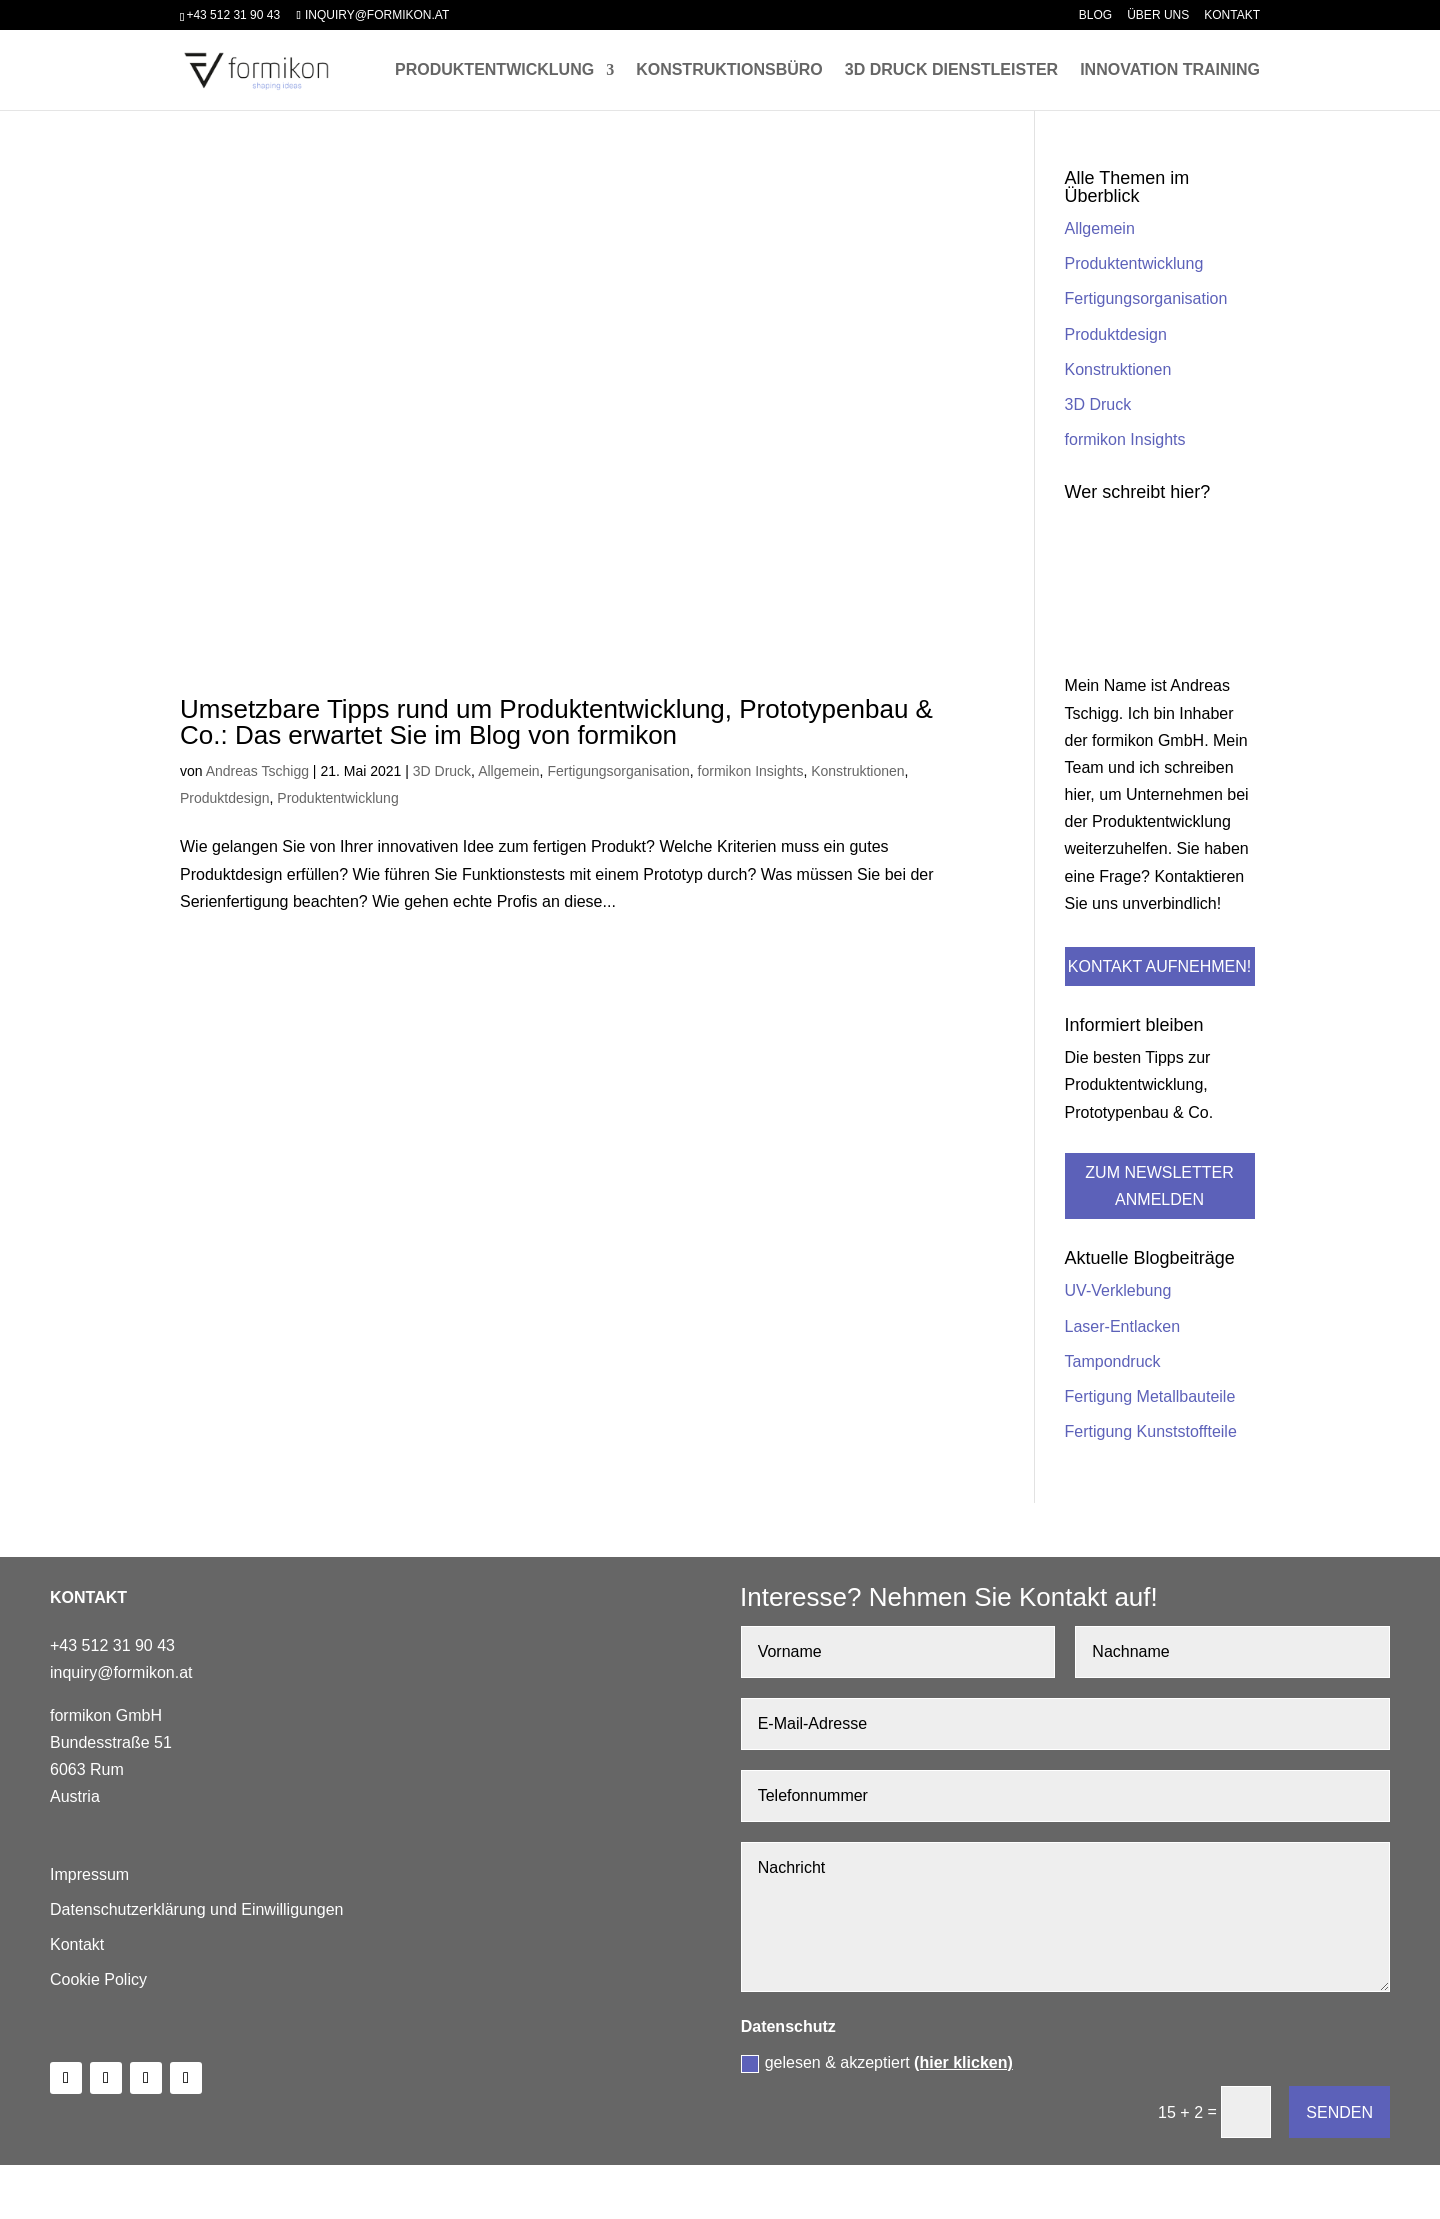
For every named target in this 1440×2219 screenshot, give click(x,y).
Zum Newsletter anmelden (1159, 1186)
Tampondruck (1113, 1361)
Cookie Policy (98, 1979)
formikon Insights (751, 771)
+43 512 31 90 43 (233, 15)
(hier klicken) (963, 2062)
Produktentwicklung (494, 70)
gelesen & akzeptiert (877, 2063)
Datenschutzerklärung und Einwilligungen (197, 1909)
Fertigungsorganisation (618, 771)
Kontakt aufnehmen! (1159, 966)
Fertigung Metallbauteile (1150, 1396)
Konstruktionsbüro (729, 70)
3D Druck (442, 771)
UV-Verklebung (1118, 1290)
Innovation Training (1170, 70)
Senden (1339, 2112)
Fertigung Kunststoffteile (1151, 1431)
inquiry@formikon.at (121, 1672)
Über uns (1158, 15)
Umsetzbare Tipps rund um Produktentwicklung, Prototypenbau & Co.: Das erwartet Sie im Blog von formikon (556, 722)
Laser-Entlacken (1123, 1326)
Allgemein (508, 771)
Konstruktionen (857, 771)
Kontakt (1232, 15)
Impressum (89, 1874)
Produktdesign (225, 798)
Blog (1095, 15)
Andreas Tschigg (257, 771)
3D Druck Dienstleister (951, 70)
